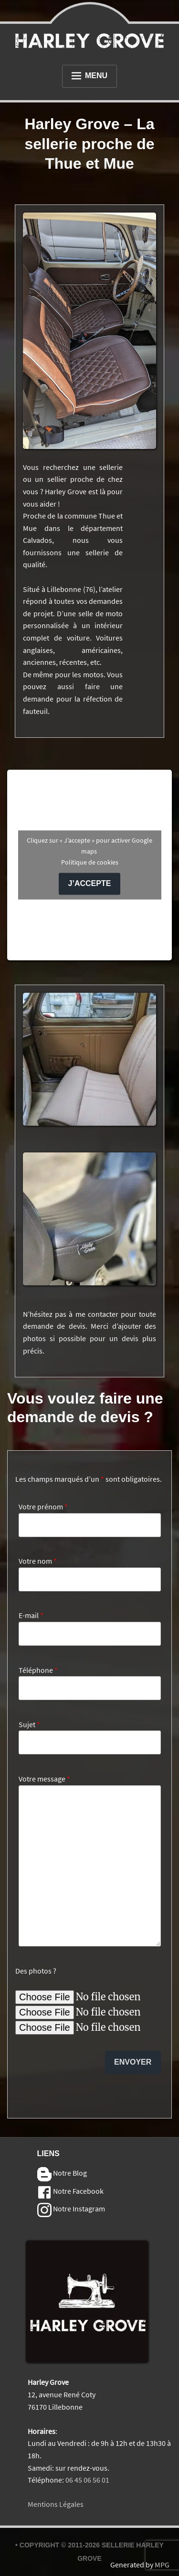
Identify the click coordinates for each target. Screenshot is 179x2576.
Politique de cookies (89, 862)
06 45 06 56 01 (87, 2479)
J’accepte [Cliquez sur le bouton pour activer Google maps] (89, 883)
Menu (89, 76)
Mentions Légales (56, 2504)
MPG (162, 2564)
